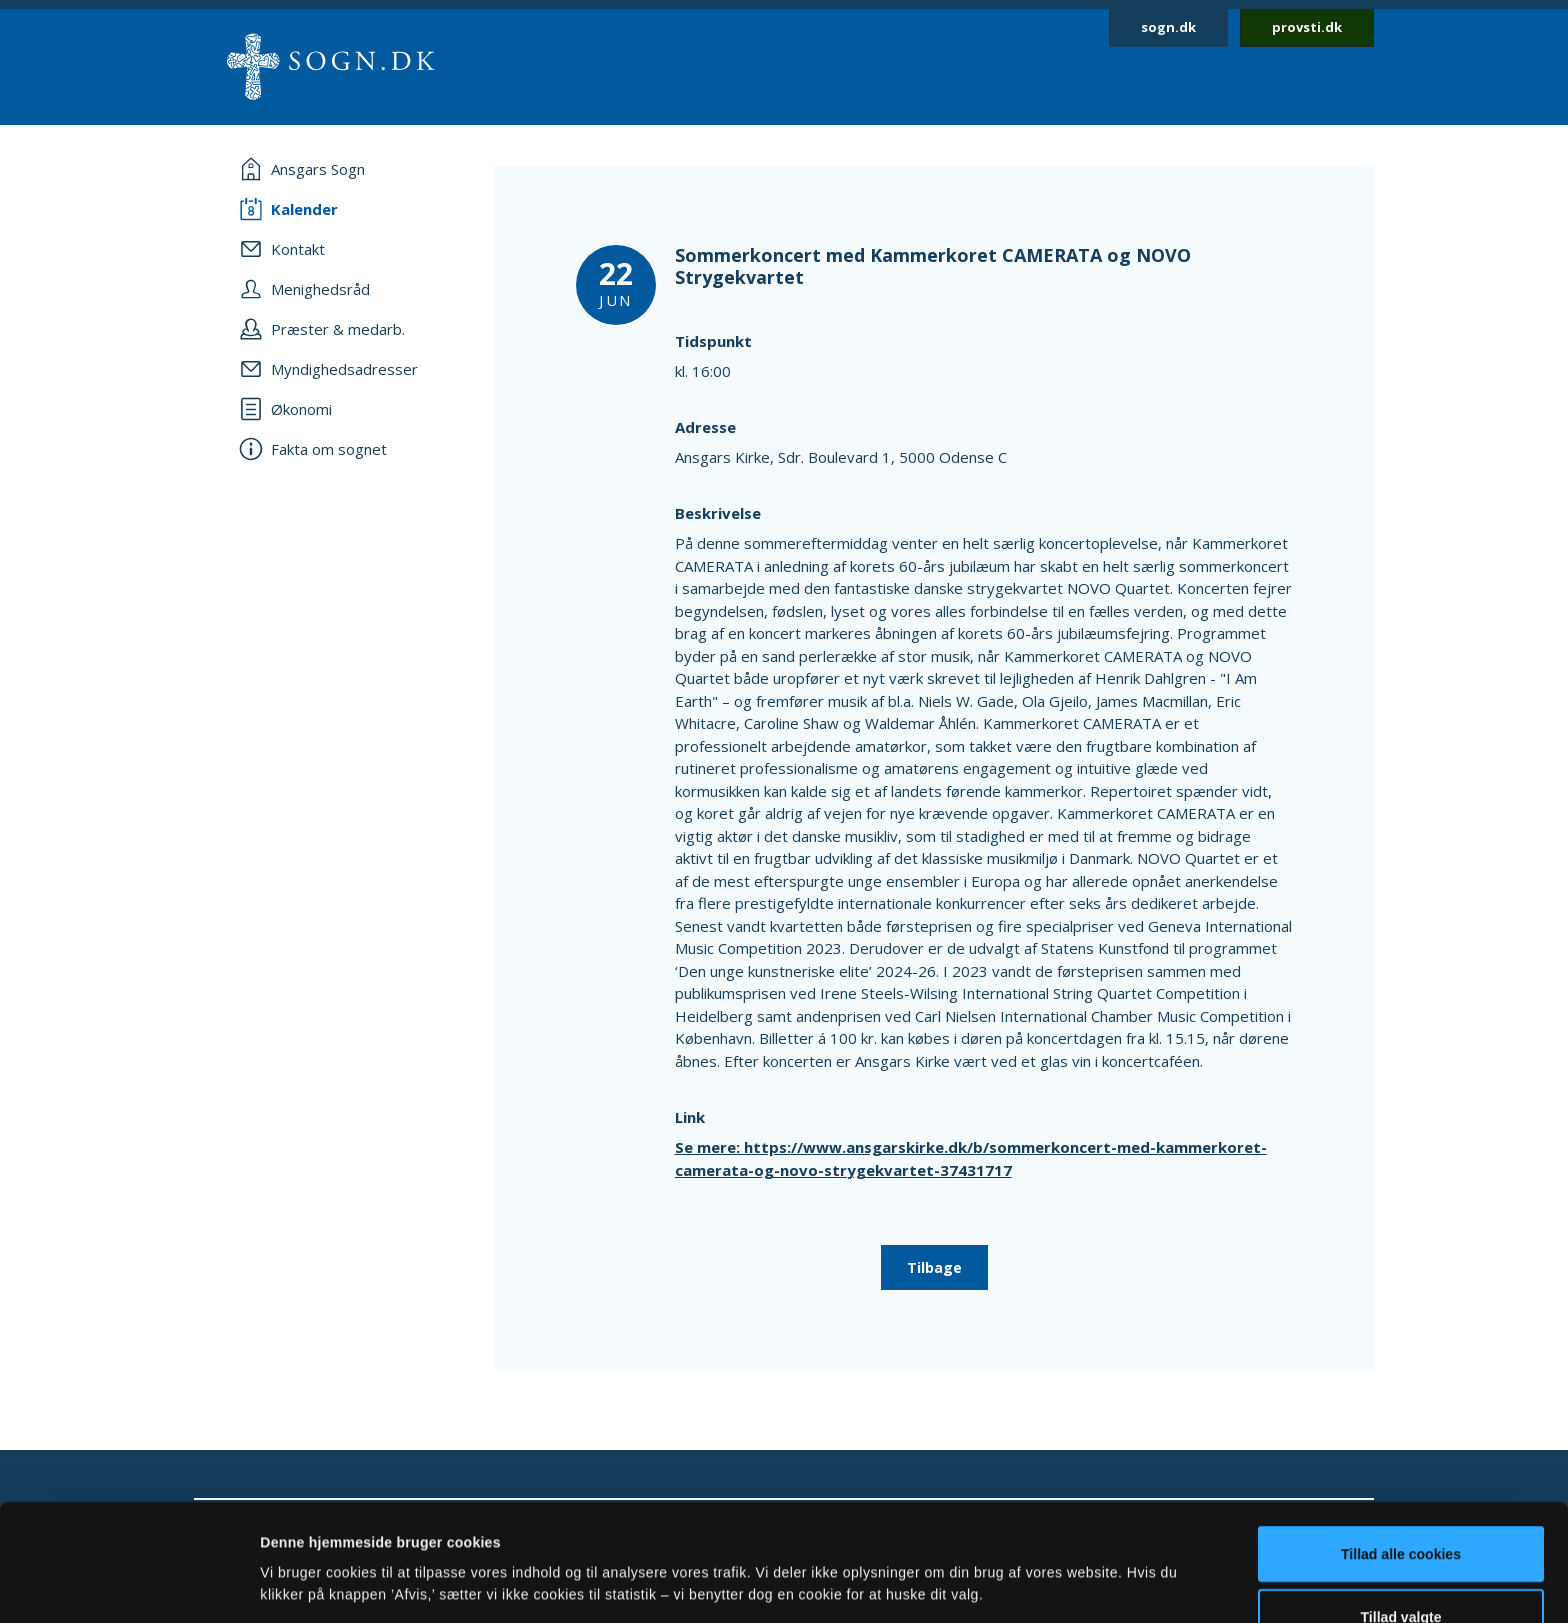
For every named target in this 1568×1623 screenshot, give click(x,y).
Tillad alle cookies (1401, 1445)
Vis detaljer (1003, 1548)
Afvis (1401, 1571)
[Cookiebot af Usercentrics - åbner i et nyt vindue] (129, 1585)
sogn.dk (1168, 27)
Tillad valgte (1401, 1508)
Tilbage (934, 1267)
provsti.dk (1307, 27)
